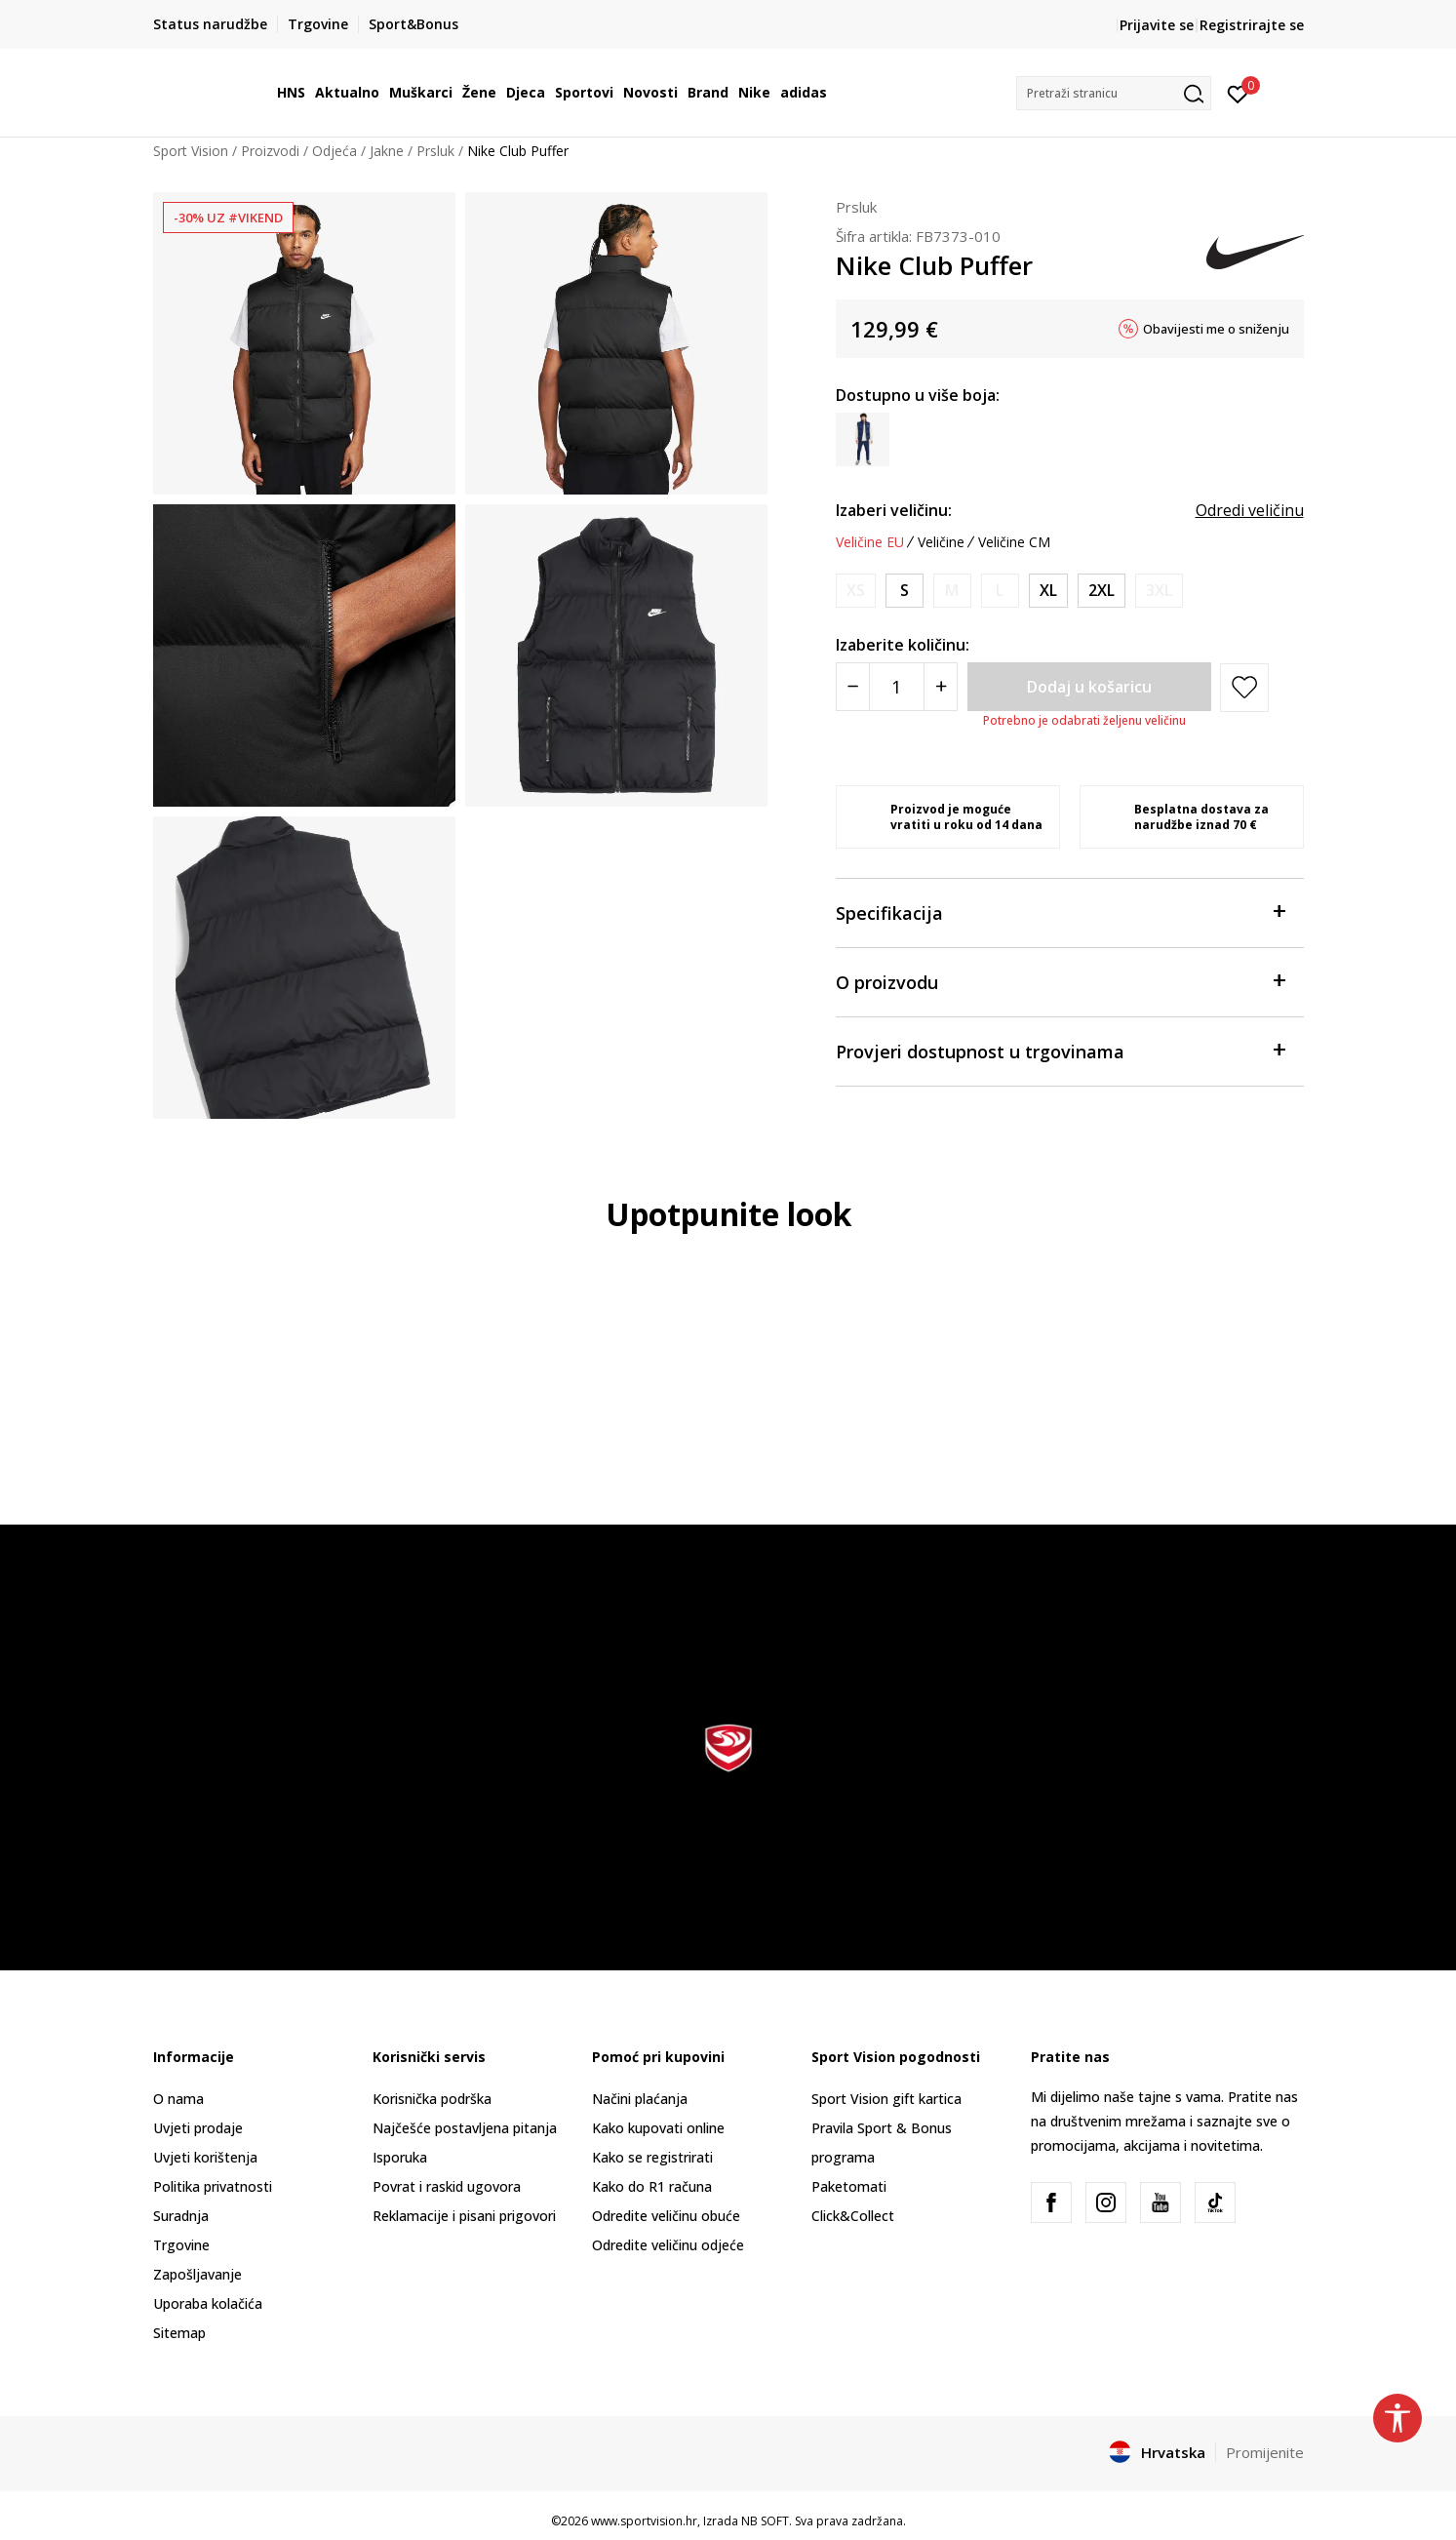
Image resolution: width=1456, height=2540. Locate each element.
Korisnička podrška (432, 2098)
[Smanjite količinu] (853, 686)
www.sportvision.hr (644, 2521)
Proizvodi (270, 150)
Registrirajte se (1252, 25)
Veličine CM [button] (1014, 542)
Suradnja (181, 2215)
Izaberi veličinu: (894, 510)
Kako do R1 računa (652, 2186)
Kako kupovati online (658, 2128)
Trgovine (181, 2245)
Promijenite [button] (1265, 2452)
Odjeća (334, 150)
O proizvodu (1060, 981)
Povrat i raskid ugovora (447, 2186)
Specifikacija (1060, 911)
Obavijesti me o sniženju (1216, 328)
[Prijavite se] (1238, 92)
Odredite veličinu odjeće (668, 2245)
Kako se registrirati (652, 2157)
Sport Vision (190, 150)
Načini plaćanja (640, 2098)
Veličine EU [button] (870, 542)
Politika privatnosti (212, 2186)
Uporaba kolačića (207, 2303)
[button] (1113, 93)
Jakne (387, 150)
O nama (178, 2098)
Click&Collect (852, 2215)
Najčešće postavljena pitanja (465, 2128)
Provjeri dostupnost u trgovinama (1060, 1050)
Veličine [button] (941, 542)
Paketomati (848, 2186)
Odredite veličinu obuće (666, 2215)
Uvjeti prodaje (198, 2128)
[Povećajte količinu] (941, 686)
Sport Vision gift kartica (886, 2098)
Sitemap (179, 2332)
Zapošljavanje (197, 2274)
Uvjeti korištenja (205, 2157)
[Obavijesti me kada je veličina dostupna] (856, 591)
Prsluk (435, 150)
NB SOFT (765, 2521)
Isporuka (400, 2157)
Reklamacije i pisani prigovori (464, 2215)
